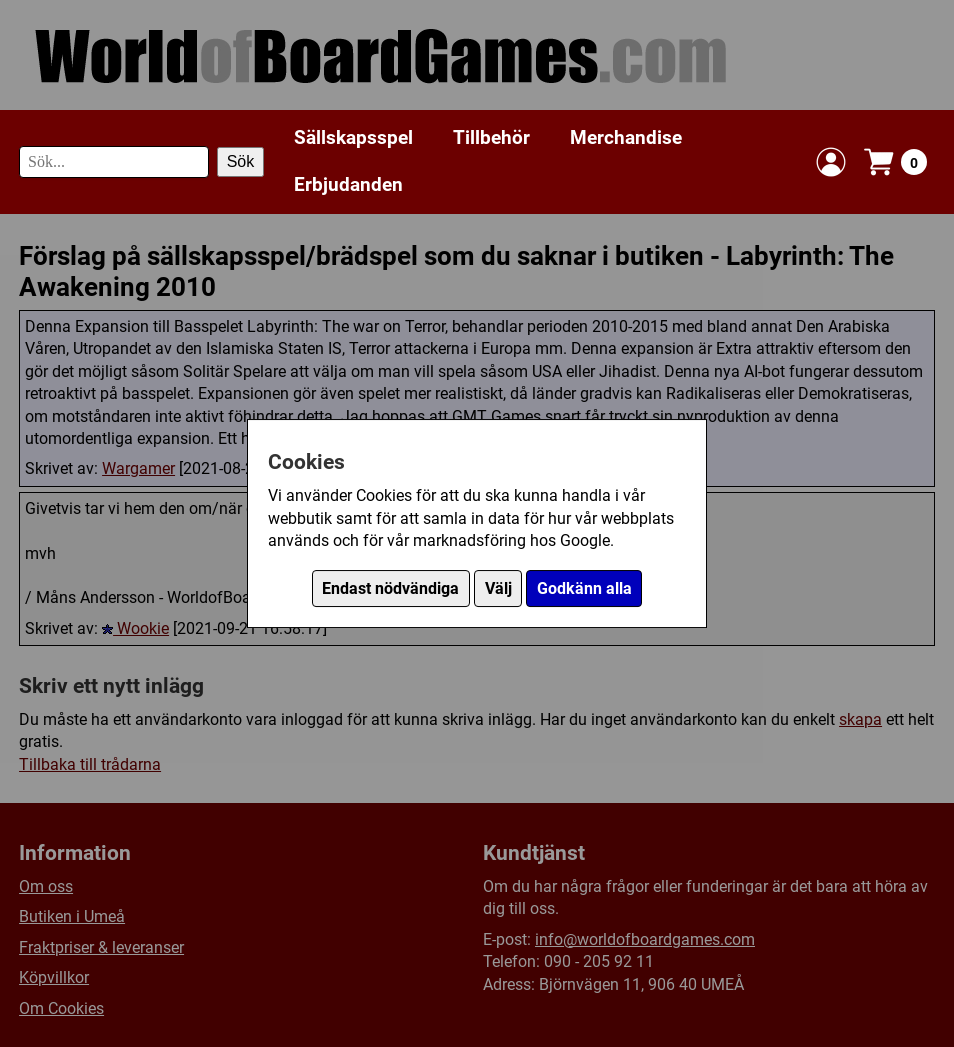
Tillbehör (491, 137)
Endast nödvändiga (390, 588)
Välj (498, 588)
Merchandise (626, 137)
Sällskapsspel (353, 137)
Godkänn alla (584, 588)
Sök (241, 161)
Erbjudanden (348, 184)
